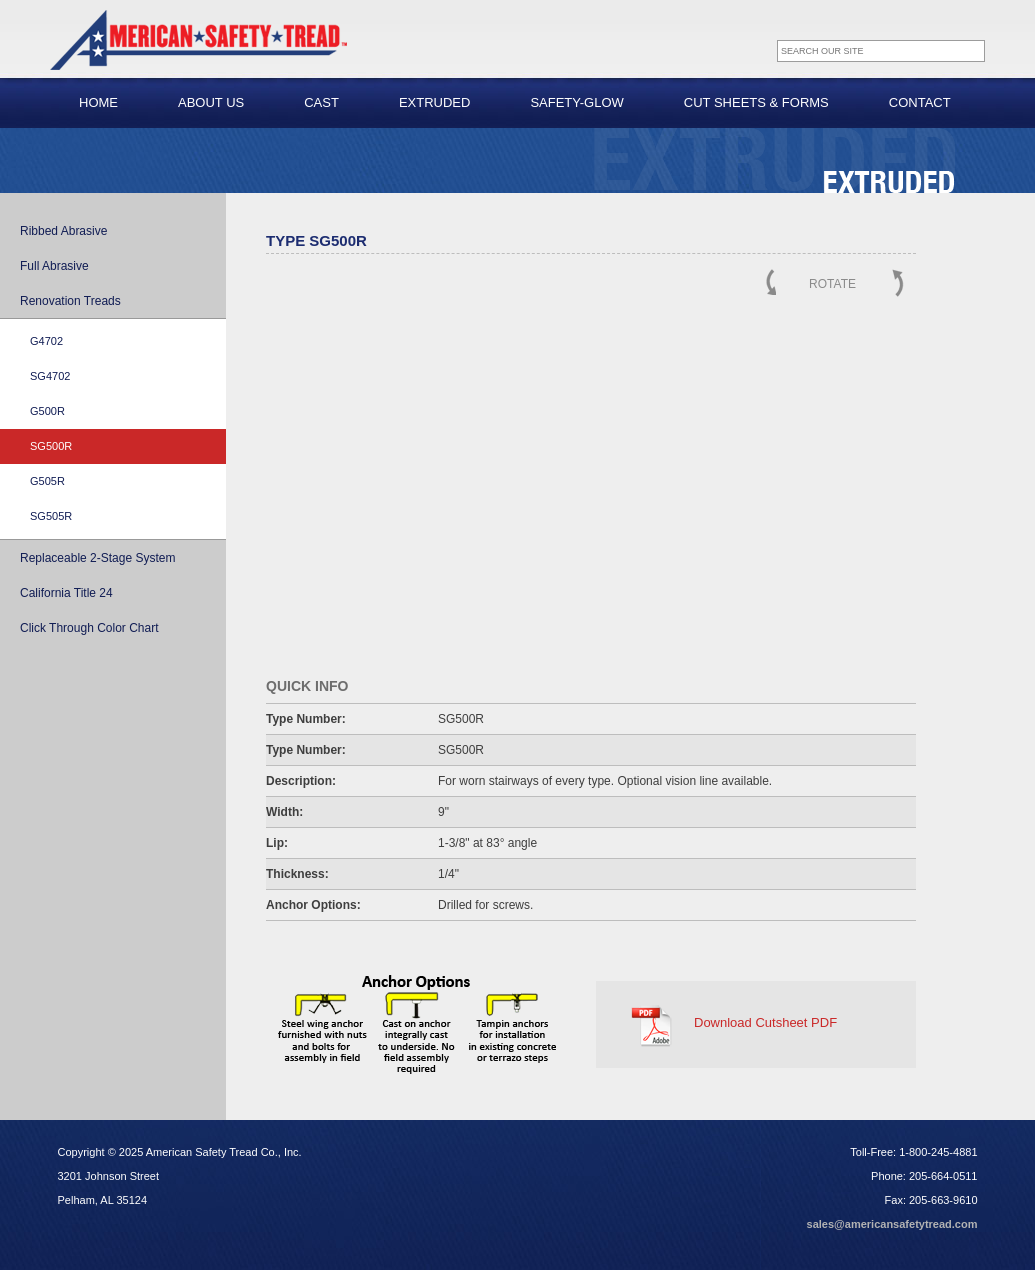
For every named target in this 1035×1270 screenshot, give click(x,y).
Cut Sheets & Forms (756, 102)
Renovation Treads (70, 301)
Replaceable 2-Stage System (97, 558)
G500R (47, 411)
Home (98, 102)
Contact (920, 102)
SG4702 (50, 376)
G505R (47, 481)
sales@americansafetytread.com (892, 1224)
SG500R (51, 446)
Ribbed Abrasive (63, 231)
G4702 (46, 341)
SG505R (51, 516)
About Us (211, 102)
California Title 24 (66, 593)
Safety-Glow (576, 102)
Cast (321, 102)
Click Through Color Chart (89, 628)
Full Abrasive (54, 266)
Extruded (435, 102)
